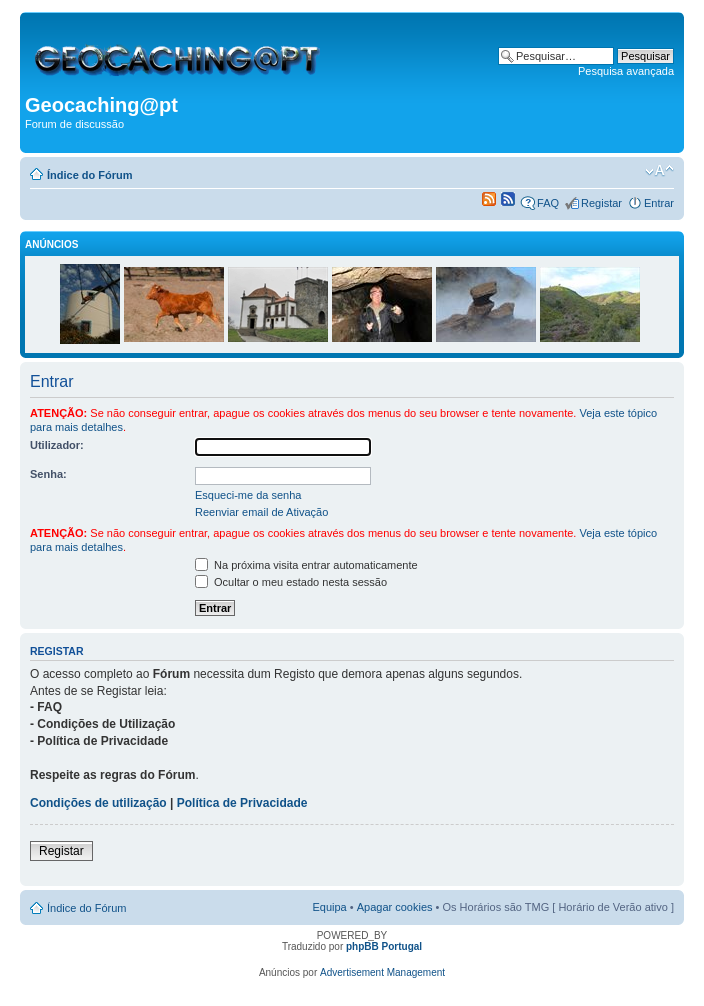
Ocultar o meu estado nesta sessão (291, 582)
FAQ (548, 203)
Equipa (329, 907)
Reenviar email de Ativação (261, 512)
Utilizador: (57, 445)
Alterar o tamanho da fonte (659, 171)
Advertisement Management (382, 972)
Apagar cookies (395, 907)
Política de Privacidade (242, 803)
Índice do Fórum (90, 175)
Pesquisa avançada (626, 71)
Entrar (659, 203)
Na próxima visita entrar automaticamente (306, 565)
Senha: (48, 474)
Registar (601, 203)
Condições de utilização (98, 803)
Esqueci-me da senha (248, 495)
